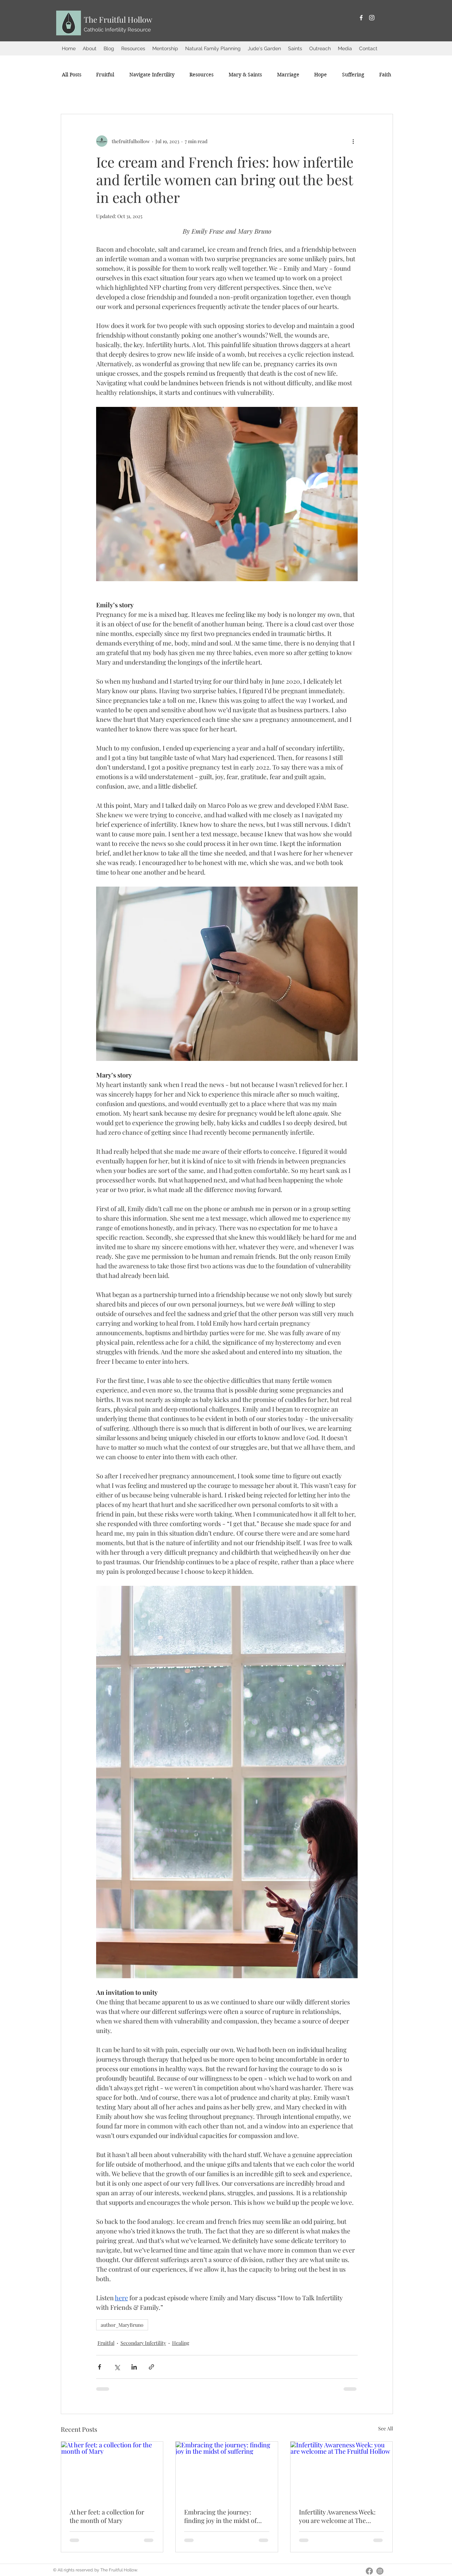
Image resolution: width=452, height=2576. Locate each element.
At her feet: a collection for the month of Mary (107, 2516)
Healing (180, 2343)
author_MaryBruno (122, 2324)
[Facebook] (361, 17)
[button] (89, 48)
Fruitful (106, 2343)
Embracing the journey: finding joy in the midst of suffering (220, 2516)
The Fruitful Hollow (118, 19)
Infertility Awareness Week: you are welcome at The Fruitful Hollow (337, 2516)
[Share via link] (151, 2367)
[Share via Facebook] (99, 2367)
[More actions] (353, 141)
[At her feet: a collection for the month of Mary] (112, 2470)
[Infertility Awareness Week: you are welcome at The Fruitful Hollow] (341, 2470)
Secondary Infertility (143, 2343)
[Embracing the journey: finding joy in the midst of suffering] (227, 2470)
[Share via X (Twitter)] (116, 2367)
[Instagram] (371, 17)
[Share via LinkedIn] (134, 2367)
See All (385, 2428)
